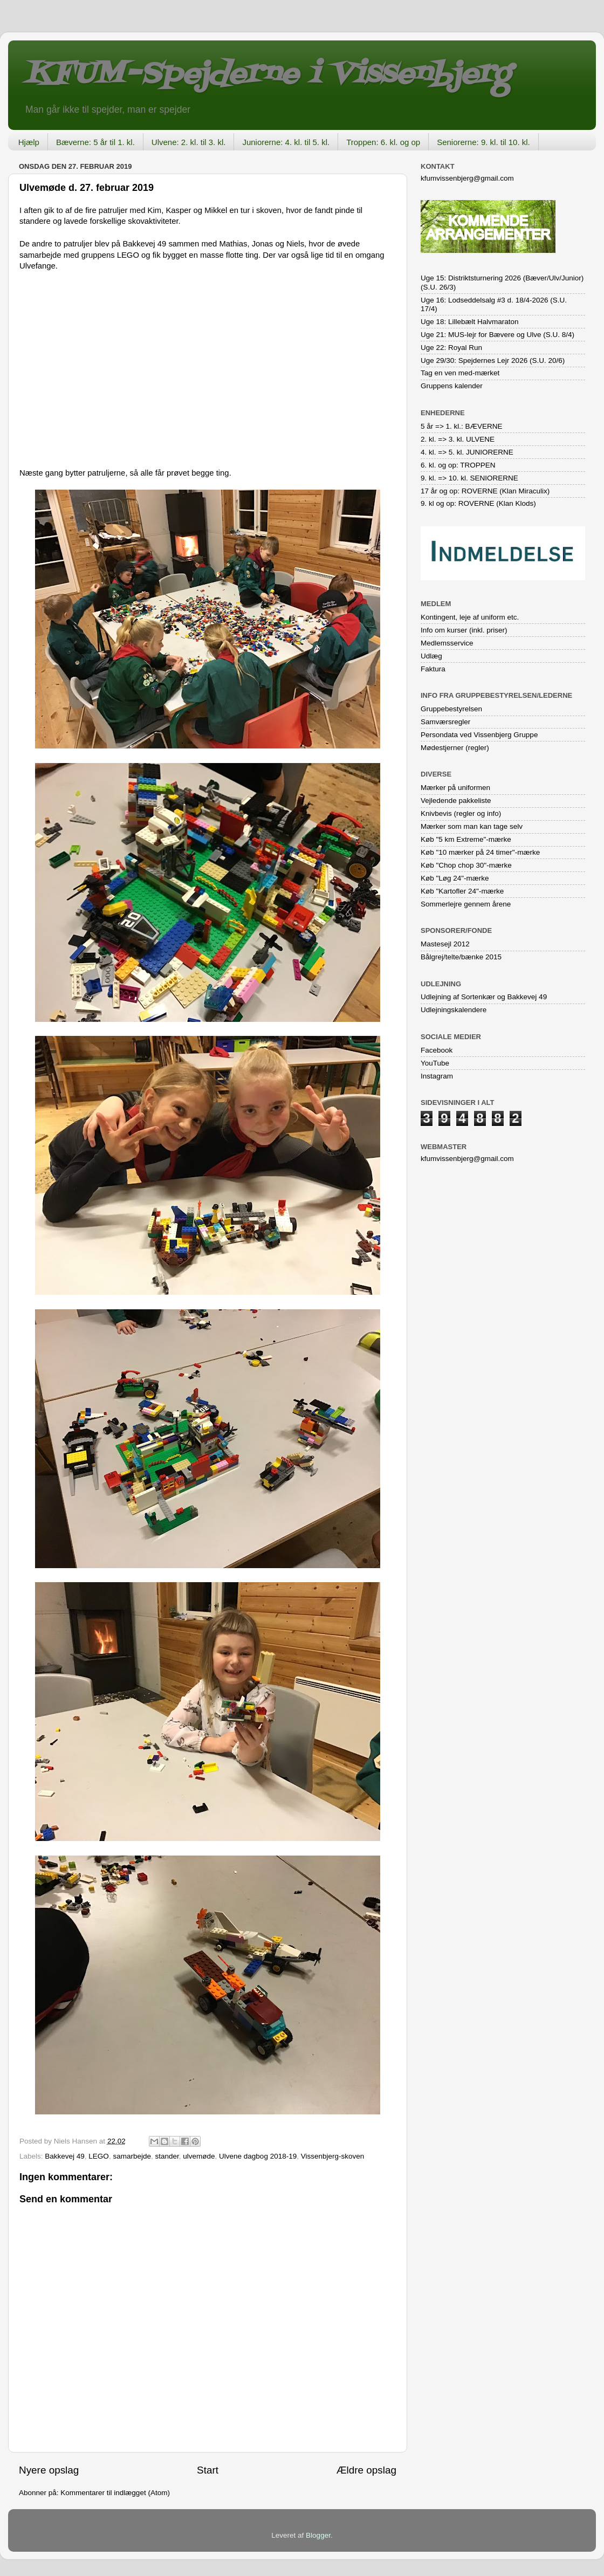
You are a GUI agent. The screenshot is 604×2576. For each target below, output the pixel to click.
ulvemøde (199, 2156)
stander (167, 2156)
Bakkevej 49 (65, 2156)
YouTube (435, 1063)
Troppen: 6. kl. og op (383, 142)
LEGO (98, 2156)
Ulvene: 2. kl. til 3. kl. (189, 142)
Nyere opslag (49, 2470)
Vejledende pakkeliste (456, 800)
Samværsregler (445, 722)
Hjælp (28, 142)
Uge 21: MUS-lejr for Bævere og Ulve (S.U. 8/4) (497, 335)
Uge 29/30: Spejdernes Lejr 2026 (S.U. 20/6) (493, 360)
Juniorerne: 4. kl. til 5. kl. (286, 142)
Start (207, 2470)
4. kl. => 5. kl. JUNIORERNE (467, 452)
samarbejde (132, 2156)
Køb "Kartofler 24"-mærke (462, 891)
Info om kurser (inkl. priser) (464, 630)
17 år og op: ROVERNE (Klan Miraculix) (485, 491)
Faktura (433, 669)
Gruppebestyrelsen (451, 709)
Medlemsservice (447, 643)
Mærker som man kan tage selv (472, 826)
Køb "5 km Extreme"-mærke (466, 839)
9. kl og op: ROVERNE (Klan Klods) (478, 503)
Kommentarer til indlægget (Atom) (115, 2493)
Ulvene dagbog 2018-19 (258, 2156)
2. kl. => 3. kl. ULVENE (458, 439)
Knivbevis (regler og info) (461, 813)
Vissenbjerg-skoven (333, 2156)
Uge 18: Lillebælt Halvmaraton (470, 322)
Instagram (437, 1076)
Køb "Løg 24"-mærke (455, 878)
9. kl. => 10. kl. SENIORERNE (469, 478)
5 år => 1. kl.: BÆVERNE (462, 426)
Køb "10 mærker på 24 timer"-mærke (480, 852)
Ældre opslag (366, 2470)
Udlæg (431, 656)
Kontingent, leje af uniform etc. (470, 617)
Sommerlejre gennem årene (466, 904)
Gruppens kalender (452, 386)
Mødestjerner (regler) (455, 748)
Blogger (318, 2535)
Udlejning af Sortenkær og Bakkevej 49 (484, 997)
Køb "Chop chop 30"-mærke (466, 865)
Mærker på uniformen (455, 788)
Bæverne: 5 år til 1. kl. (95, 142)
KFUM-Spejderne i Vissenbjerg (267, 74)
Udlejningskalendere (453, 1010)
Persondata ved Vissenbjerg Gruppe (479, 735)
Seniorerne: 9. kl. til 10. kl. (483, 142)
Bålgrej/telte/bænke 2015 (461, 957)
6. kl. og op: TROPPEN (458, 465)
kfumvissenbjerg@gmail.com (467, 178)
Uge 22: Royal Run (451, 348)
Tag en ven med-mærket (460, 373)
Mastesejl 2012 (445, 944)
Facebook (436, 1050)
